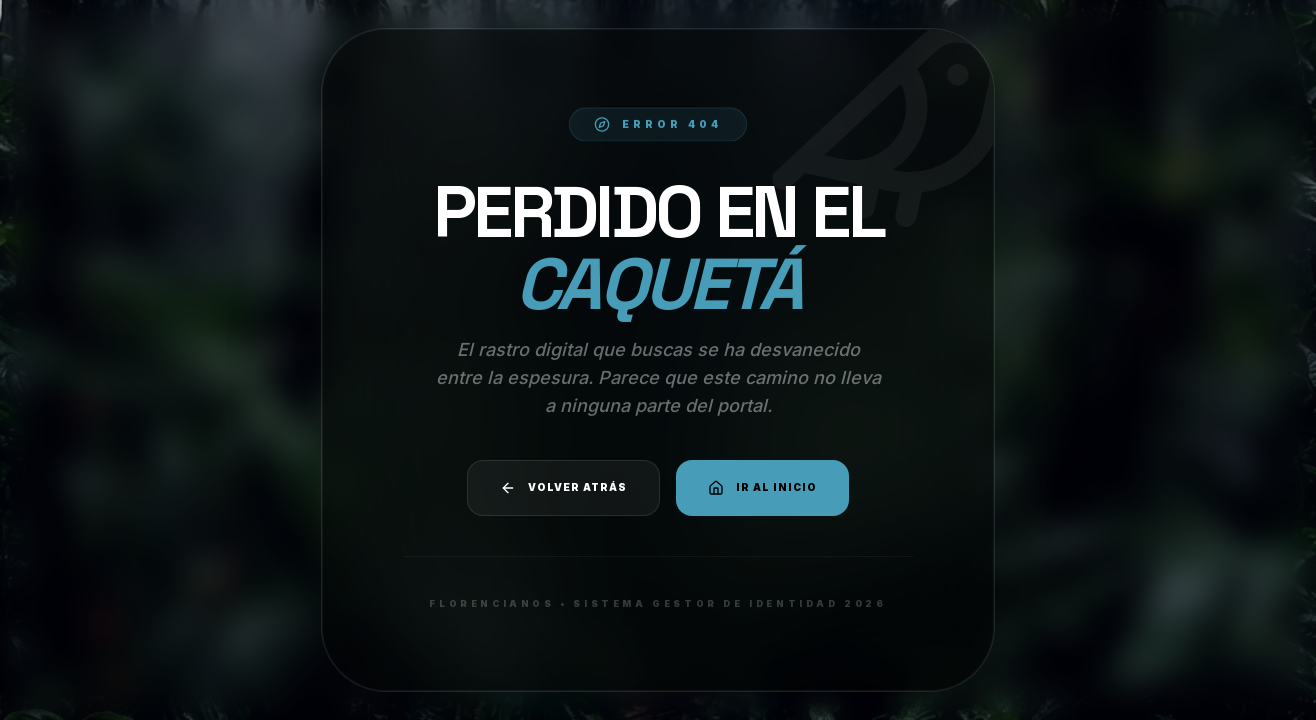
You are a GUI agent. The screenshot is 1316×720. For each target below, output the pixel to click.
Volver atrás (563, 488)
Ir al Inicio (762, 488)
